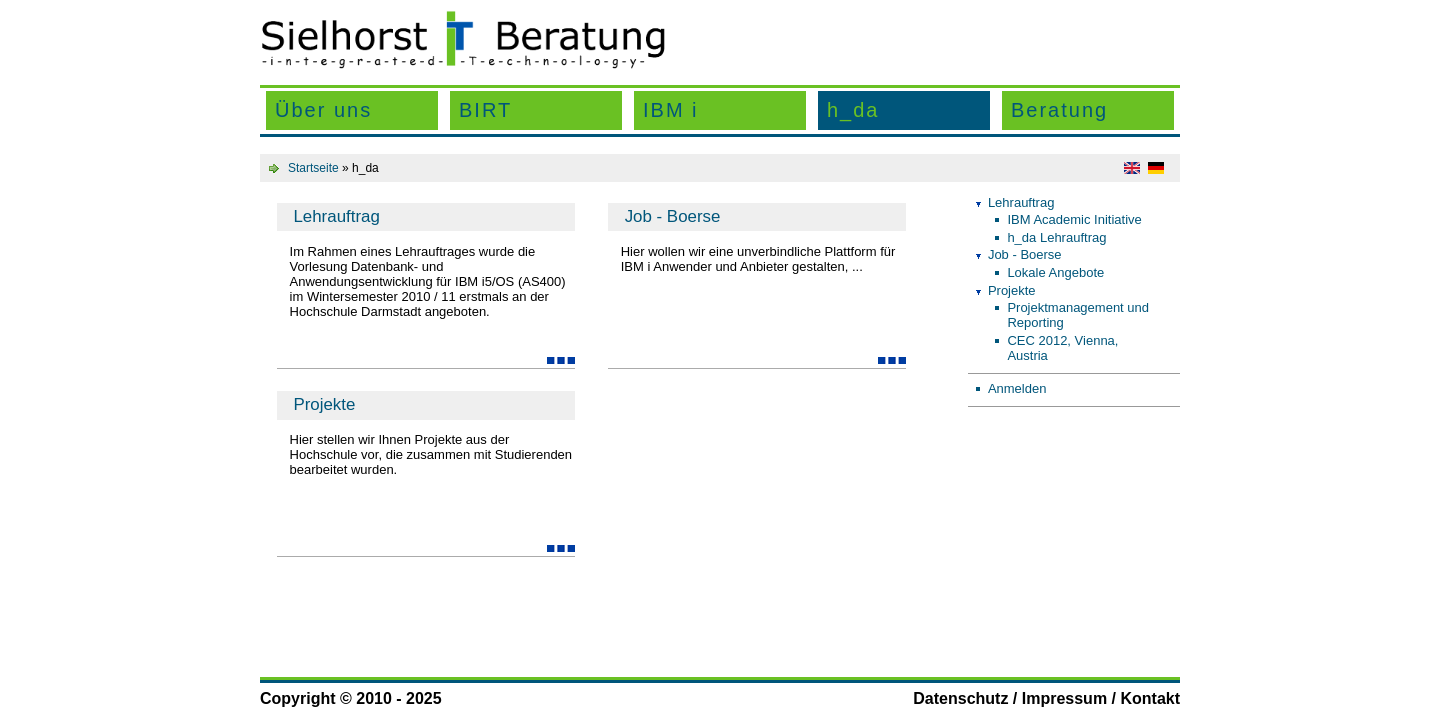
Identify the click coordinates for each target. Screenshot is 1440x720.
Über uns (323, 110)
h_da (853, 110)
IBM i (671, 110)
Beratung (1059, 110)
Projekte (324, 404)
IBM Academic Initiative (1074, 219)
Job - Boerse (673, 216)
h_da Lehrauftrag (1056, 237)
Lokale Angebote (1055, 272)
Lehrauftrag (336, 216)
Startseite (313, 168)
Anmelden (1017, 388)
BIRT (485, 110)
